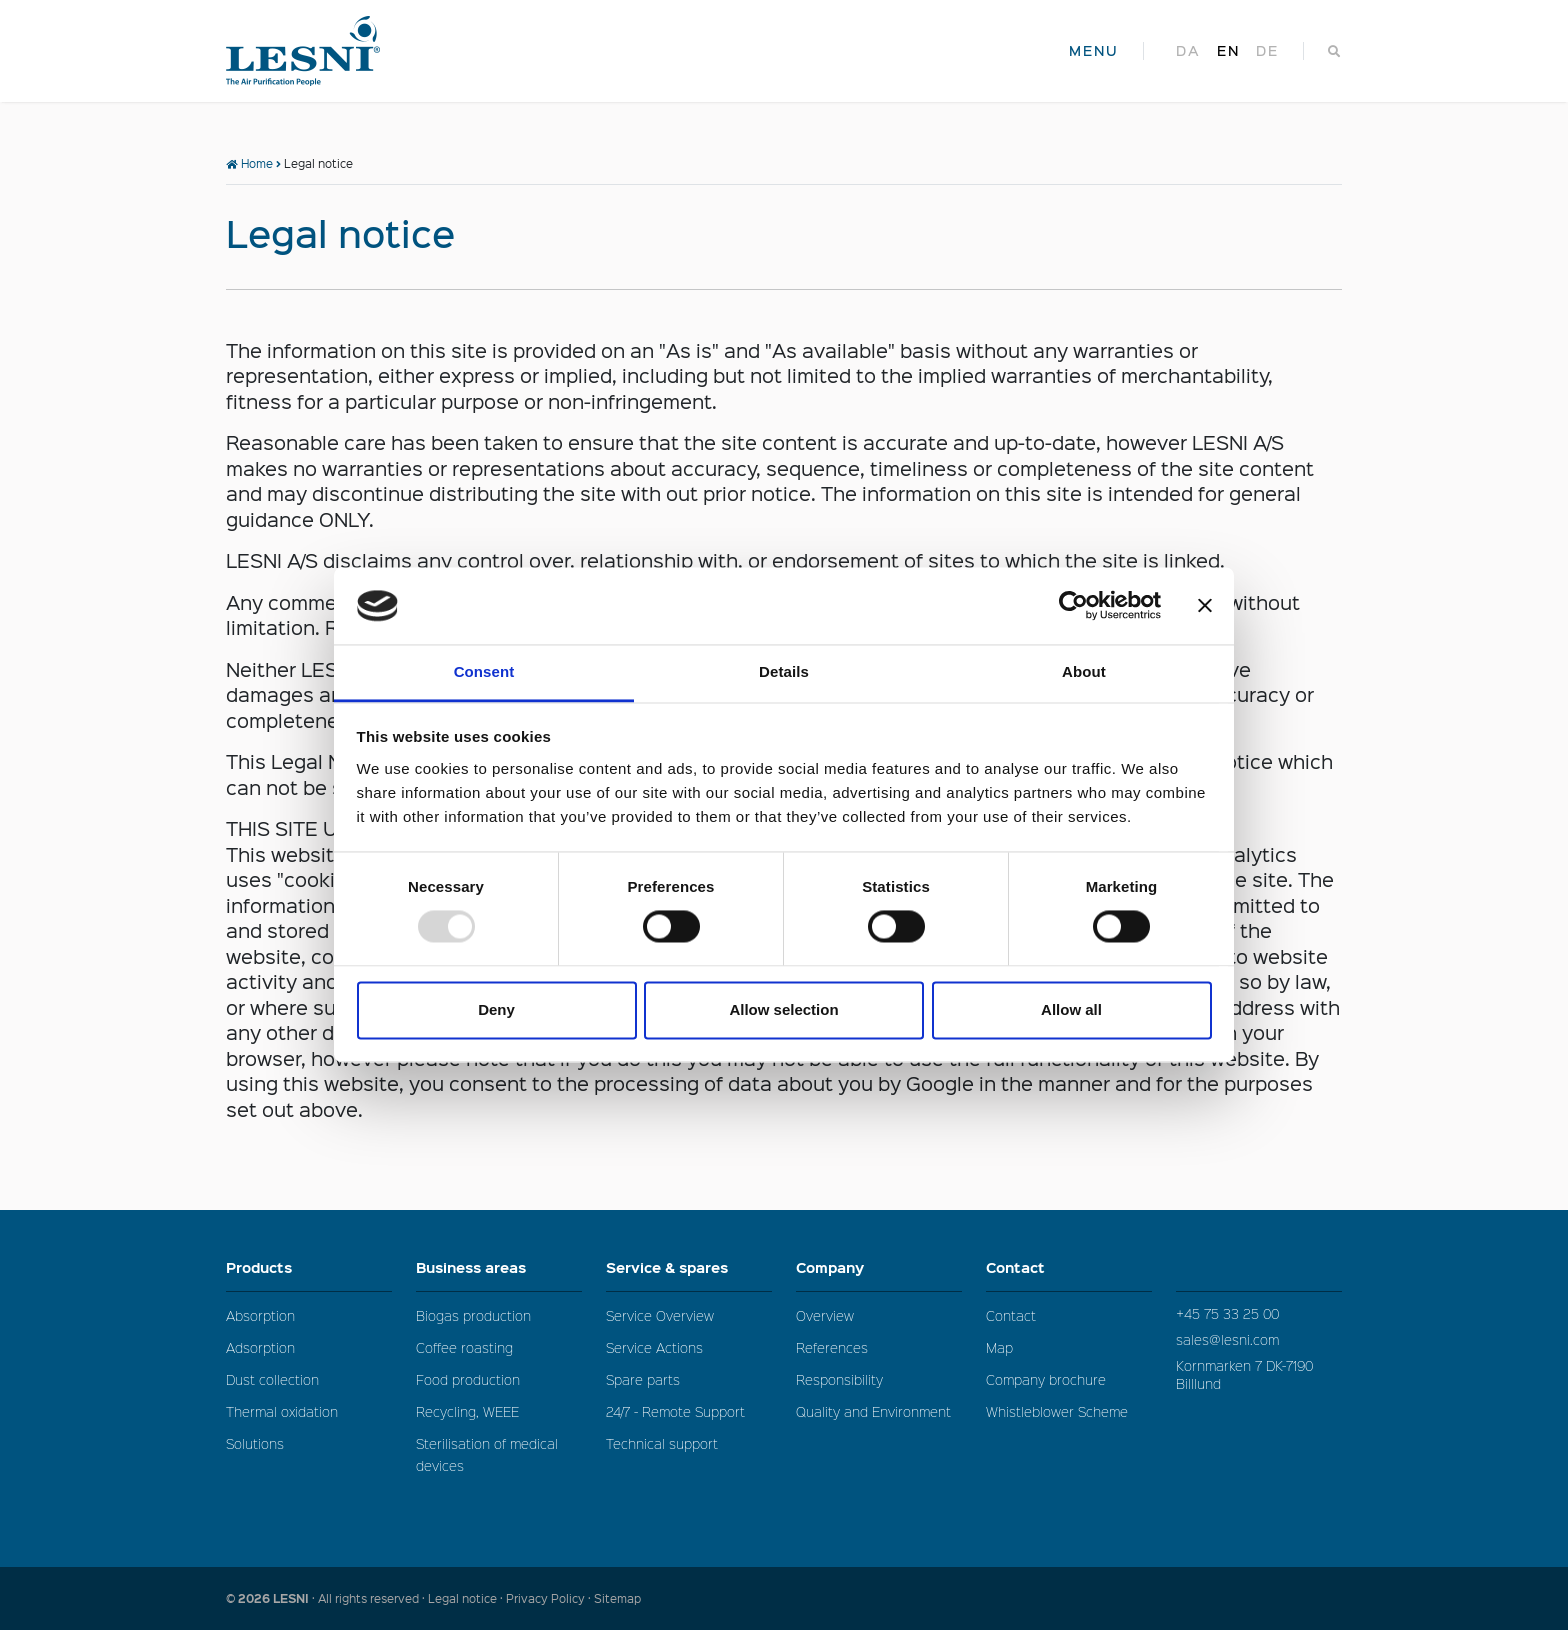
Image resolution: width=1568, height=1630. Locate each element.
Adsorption (260, 1347)
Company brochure (1046, 1379)
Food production (468, 1379)
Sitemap (617, 1598)
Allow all (1071, 1009)
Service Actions (654, 1347)
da (1188, 51)
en (1228, 51)
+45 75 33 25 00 (1227, 1313)
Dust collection (272, 1379)
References (832, 1347)
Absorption (260, 1315)
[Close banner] (1205, 606)
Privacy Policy (545, 1598)
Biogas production (473, 1315)
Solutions (255, 1443)
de (1267, 51)
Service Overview (660, 1315)
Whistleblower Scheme (1057, 1411)
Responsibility (839, 1379)
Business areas (499, 1267)
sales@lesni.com (1227, 1339)
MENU (1094, 51)
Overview (825, 1315)
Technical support (662, 1443)
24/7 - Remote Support (675, 1411)
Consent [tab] (484, 671)
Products (309, 1267)
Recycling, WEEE (467, 1411)
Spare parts (643, 1379)
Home (249, 163)
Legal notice (462, 1598)
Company (879, 1267)
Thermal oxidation (282, 1411)
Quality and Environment (873, 1411)
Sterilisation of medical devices (487, 1454)
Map (999, 1347)
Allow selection (783, 1009)
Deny (496, 1009)
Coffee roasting (464, 1347)
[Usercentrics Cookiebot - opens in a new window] (1073, 606)
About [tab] (1084, 671)
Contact (1069, 1267)
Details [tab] (784, 671)
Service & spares (689, 1267)
